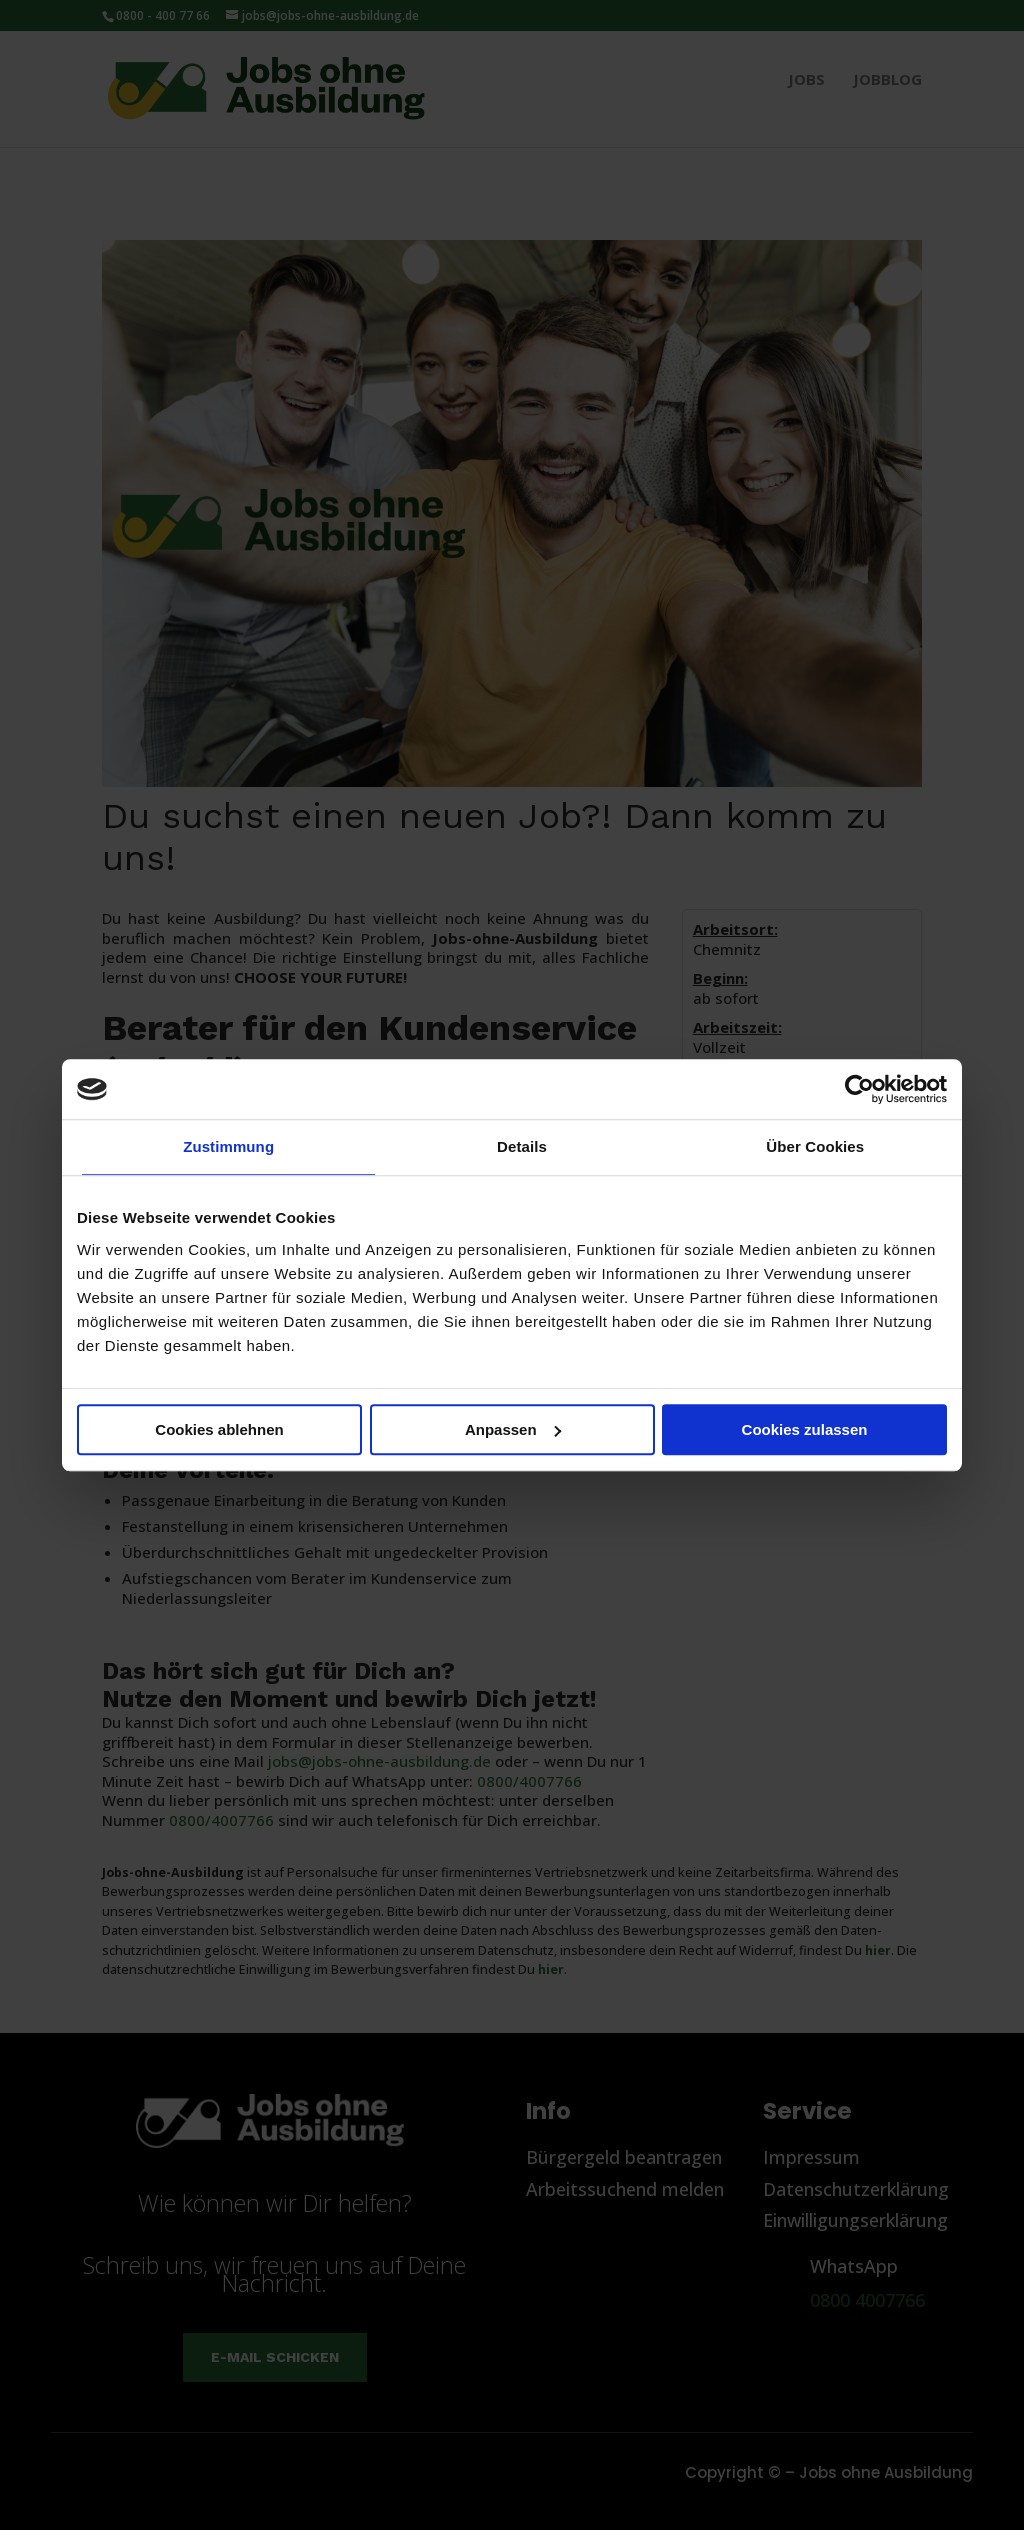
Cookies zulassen (805, 1429)
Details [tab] (522, 1146)
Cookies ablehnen (219, 1429)
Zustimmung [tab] (228, 1146)
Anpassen (513, 1429)
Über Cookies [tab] (815, 1146)
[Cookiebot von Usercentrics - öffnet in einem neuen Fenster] (859, 1089)
